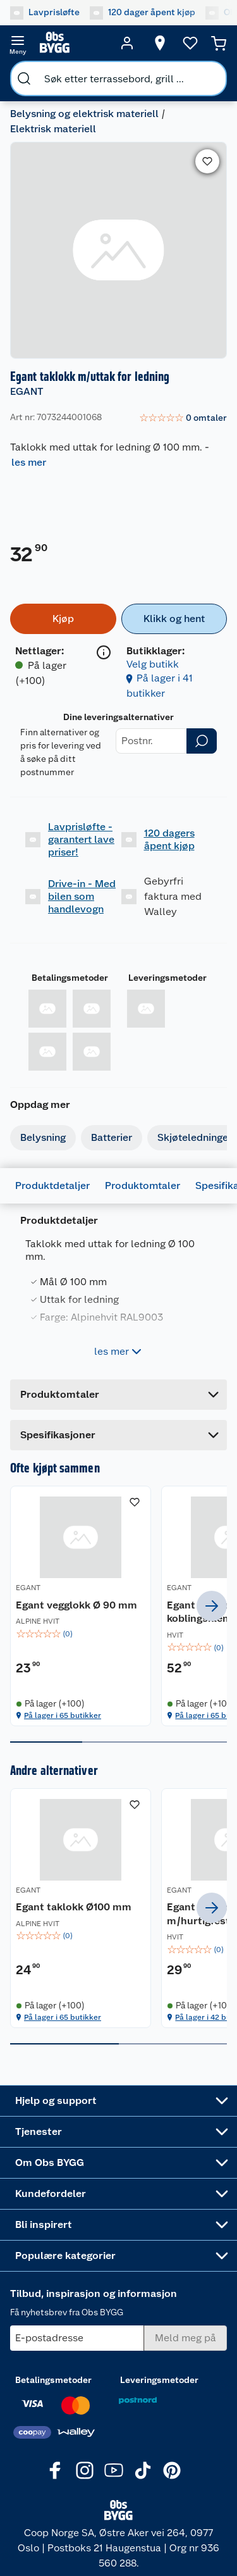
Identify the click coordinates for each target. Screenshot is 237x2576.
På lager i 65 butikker (62, 1728)
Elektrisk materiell (53, 129)
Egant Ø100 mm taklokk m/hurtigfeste (168, 1934)
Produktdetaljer (52, 1185)
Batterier (111, 1137)
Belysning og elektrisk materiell (84, 114)
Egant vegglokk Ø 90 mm (58, 1612)
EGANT (27, 391)
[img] (62, 1647)
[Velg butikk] (160, 43)
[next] (212, 1613)
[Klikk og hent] (174, 619)
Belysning (43, 1137)
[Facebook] (55, 2477)
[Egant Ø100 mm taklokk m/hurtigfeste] (176, 1928)
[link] (183, 418)
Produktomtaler (142, 1185)
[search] (24, 78)
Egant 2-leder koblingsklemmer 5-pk (172, 1618)
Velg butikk (152, 664)
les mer (28, 462)
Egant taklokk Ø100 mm (49, 1928)
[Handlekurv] (218, 43)
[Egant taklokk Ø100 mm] (62, 1928)
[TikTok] (142, 2477)
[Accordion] (118, 1435)
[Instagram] (84, 2477)
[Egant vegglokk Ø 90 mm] (62, 1612)
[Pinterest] (171, 2477)
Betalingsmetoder (70, 978)
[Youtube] (113, 2477)
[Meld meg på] (185, 2345)
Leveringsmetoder (167, 978)
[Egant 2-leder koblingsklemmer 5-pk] (176, 1612)
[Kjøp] (63, 619)
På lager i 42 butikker (176, 2044)
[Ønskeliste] (190, 43)
